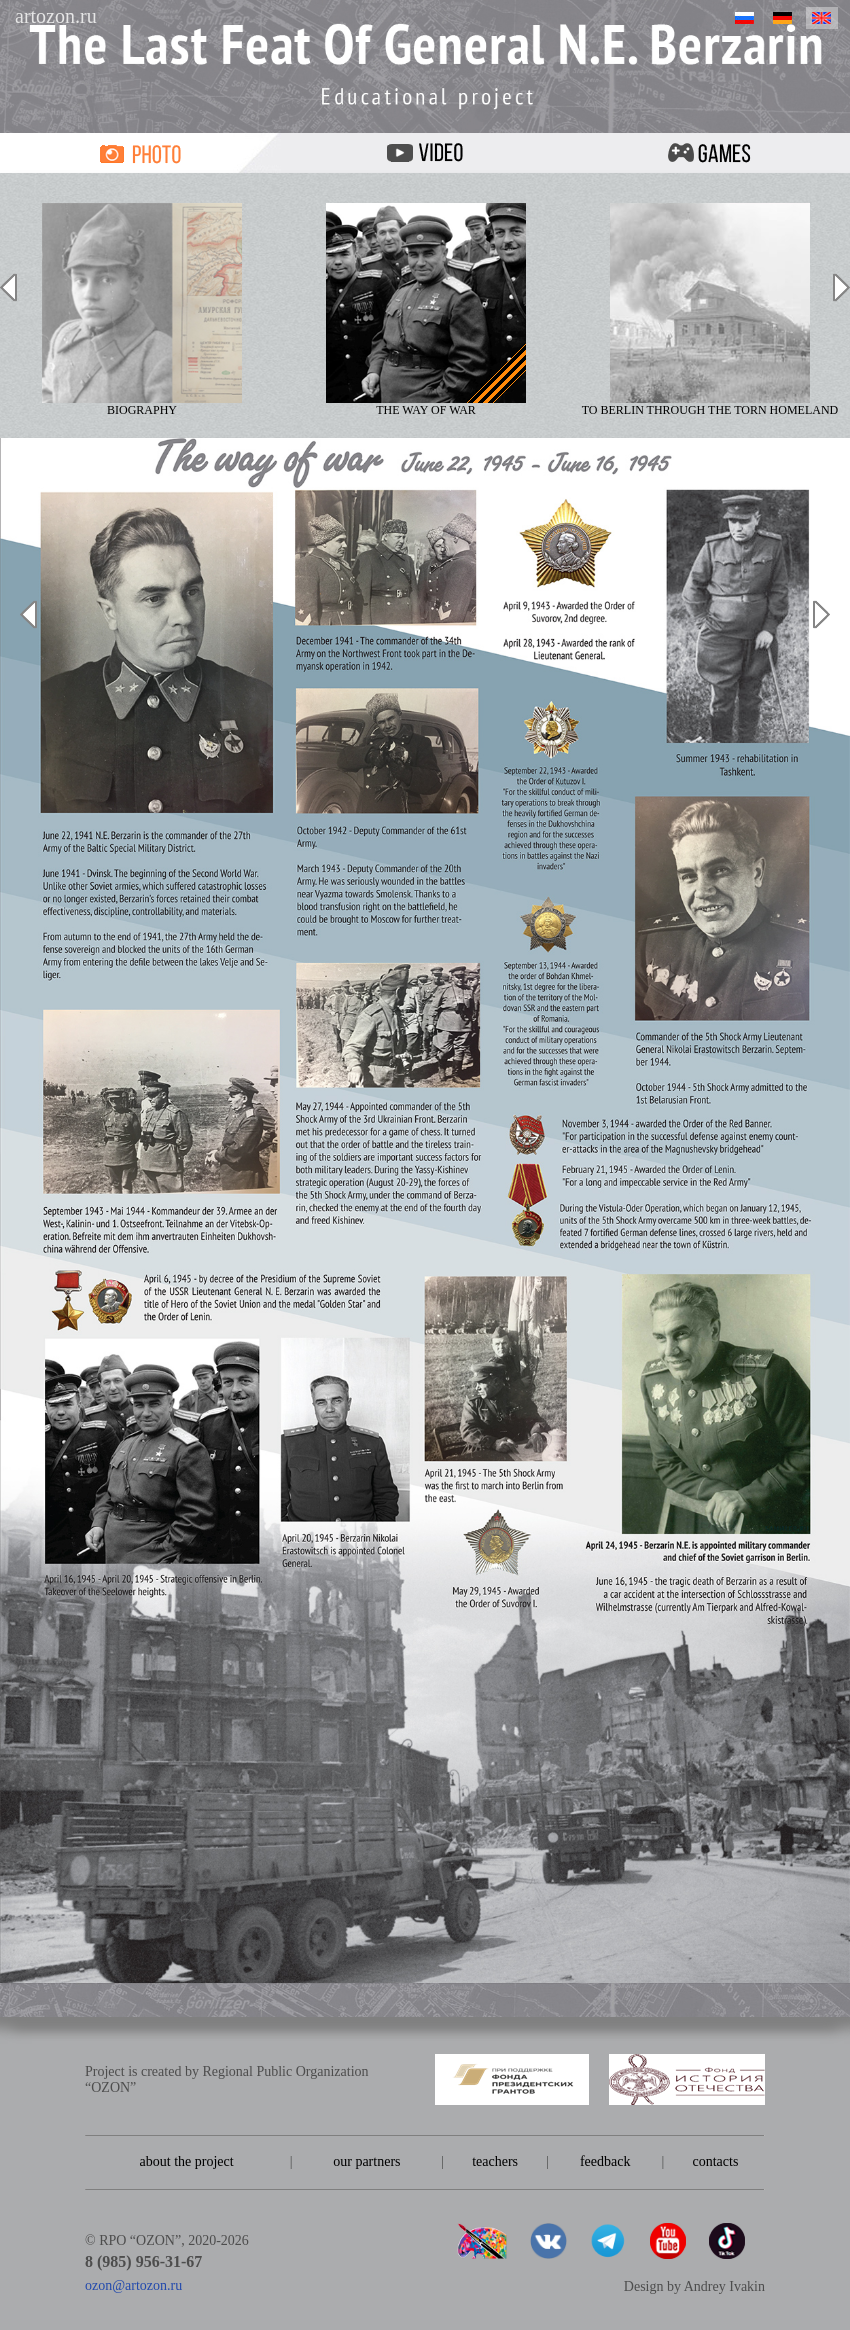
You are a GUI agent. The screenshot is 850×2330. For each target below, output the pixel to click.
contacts (715, 2161)
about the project (187, 2161)
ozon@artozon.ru (133, 2285)
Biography (142, 310)
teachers (495, 2161)
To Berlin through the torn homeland (710, 310)
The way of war (426, 310)
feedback (605, 2161)
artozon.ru (56, 16)
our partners (366, 2161)
